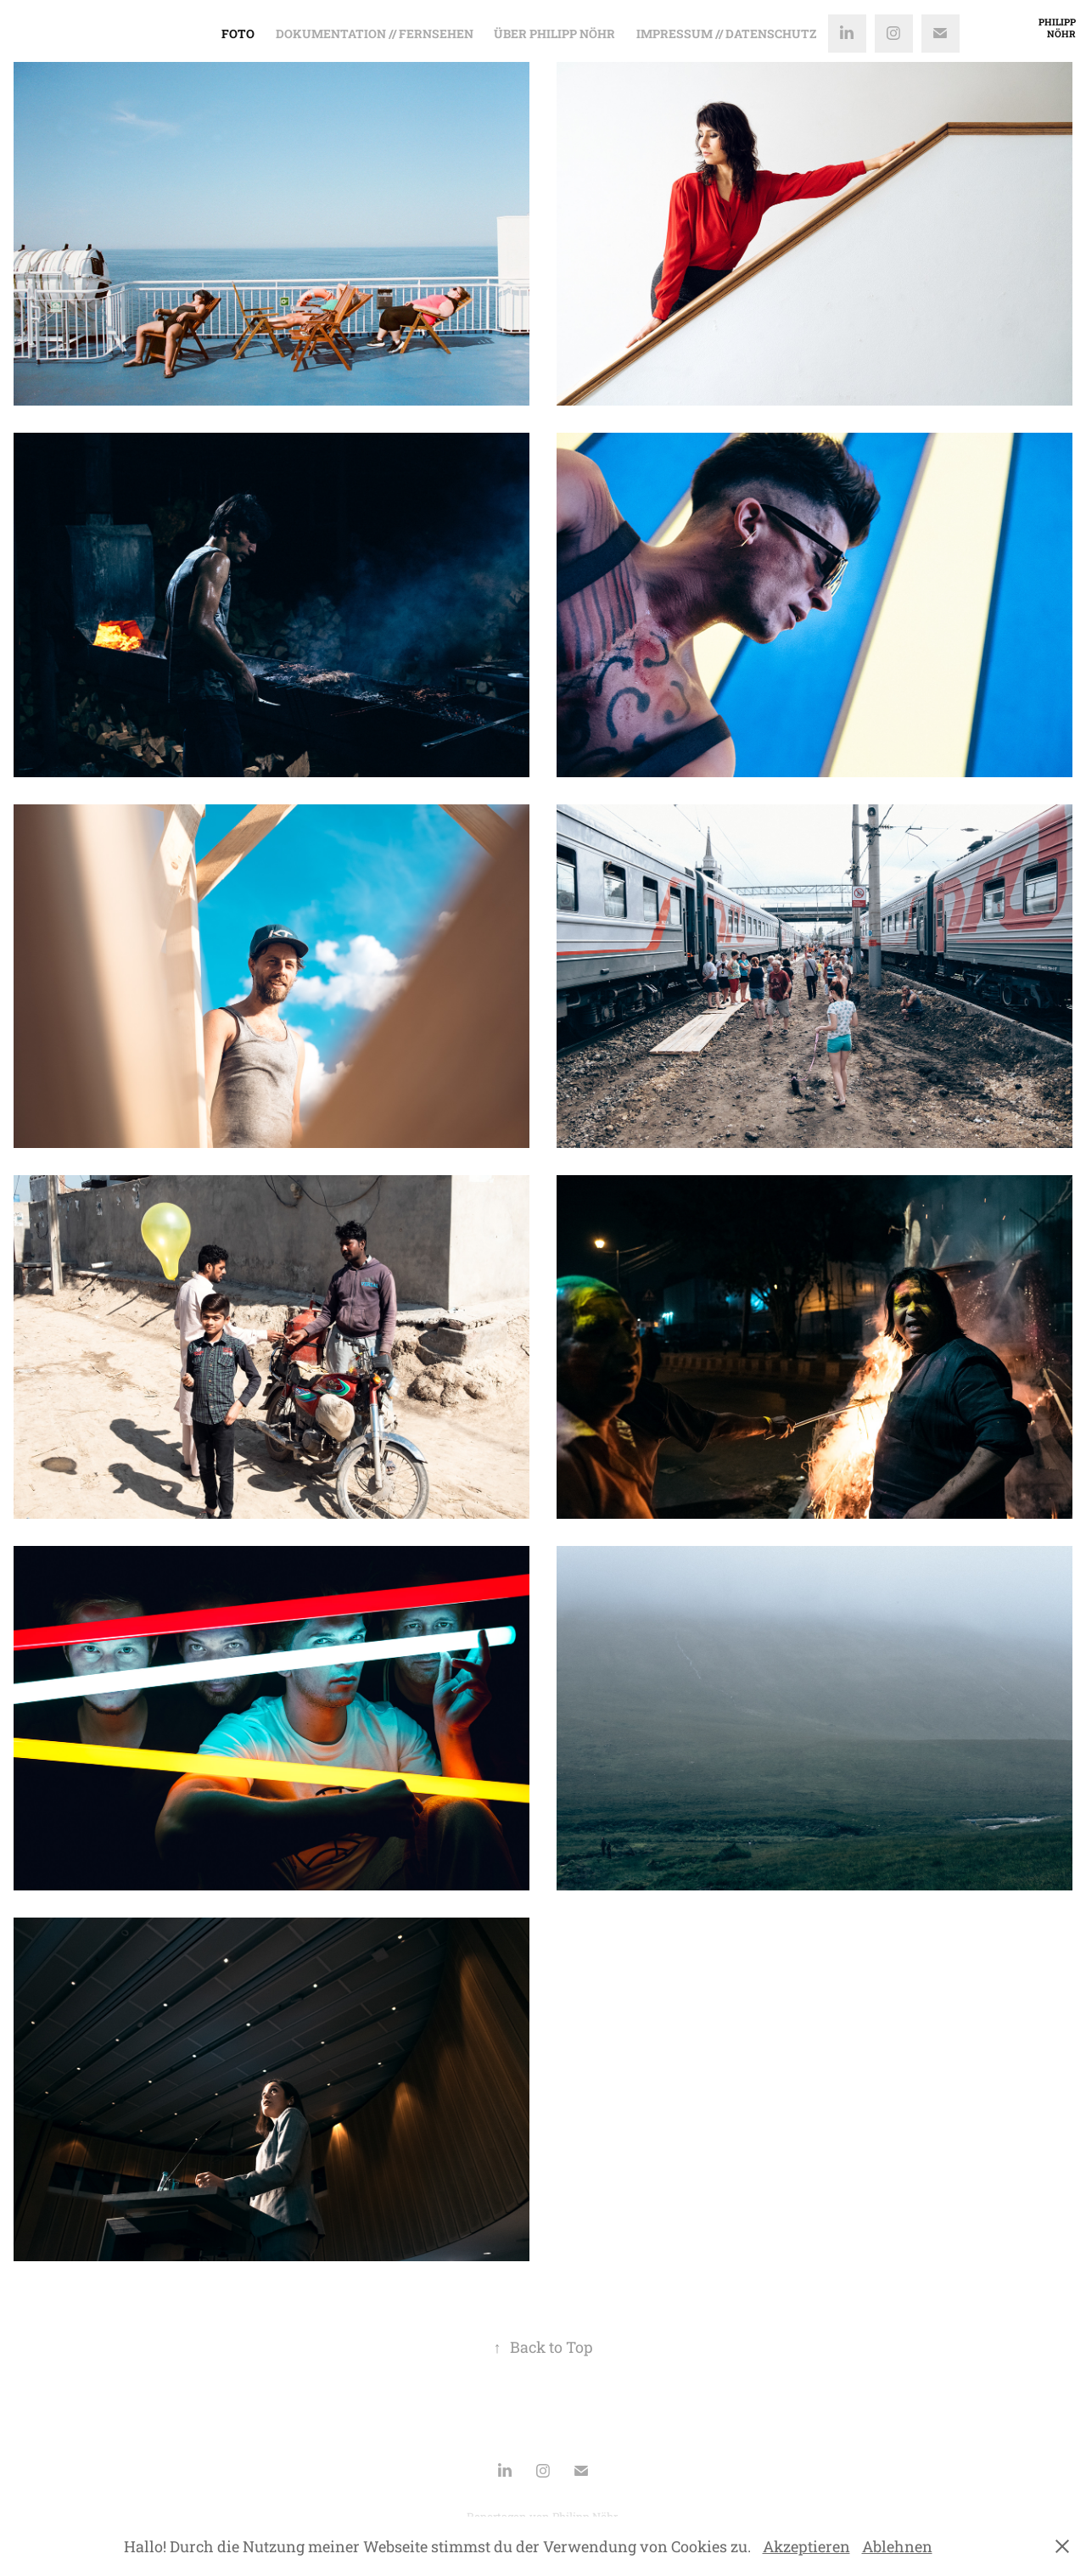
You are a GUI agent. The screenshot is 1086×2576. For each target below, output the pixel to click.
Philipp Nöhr (1058, 27)
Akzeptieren (806, 2546)
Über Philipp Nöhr (554, 33)
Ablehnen (897, 2546)
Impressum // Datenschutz (726, 33)
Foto (238, 33)
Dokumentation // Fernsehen (374, 33)
